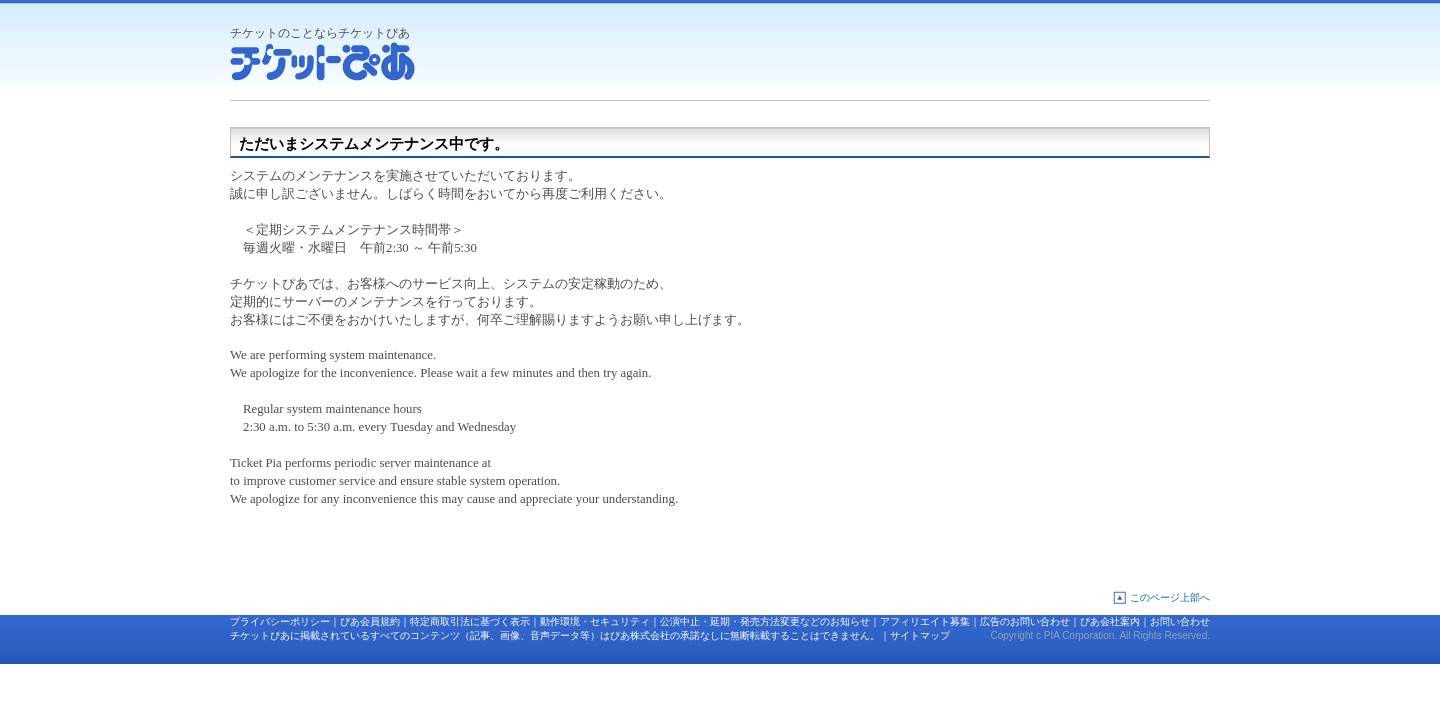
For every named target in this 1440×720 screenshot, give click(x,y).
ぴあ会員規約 (370, 621)
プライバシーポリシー (280, 621)
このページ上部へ (1170, 597)
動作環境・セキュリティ (595, 621)
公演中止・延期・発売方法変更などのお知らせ (765, 621)
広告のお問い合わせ (1025, 621)
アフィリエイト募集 (925, 621)
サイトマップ (920, 635)
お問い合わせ (1180, 621)
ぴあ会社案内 (1110, 621)
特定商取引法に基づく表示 (470, 621)
